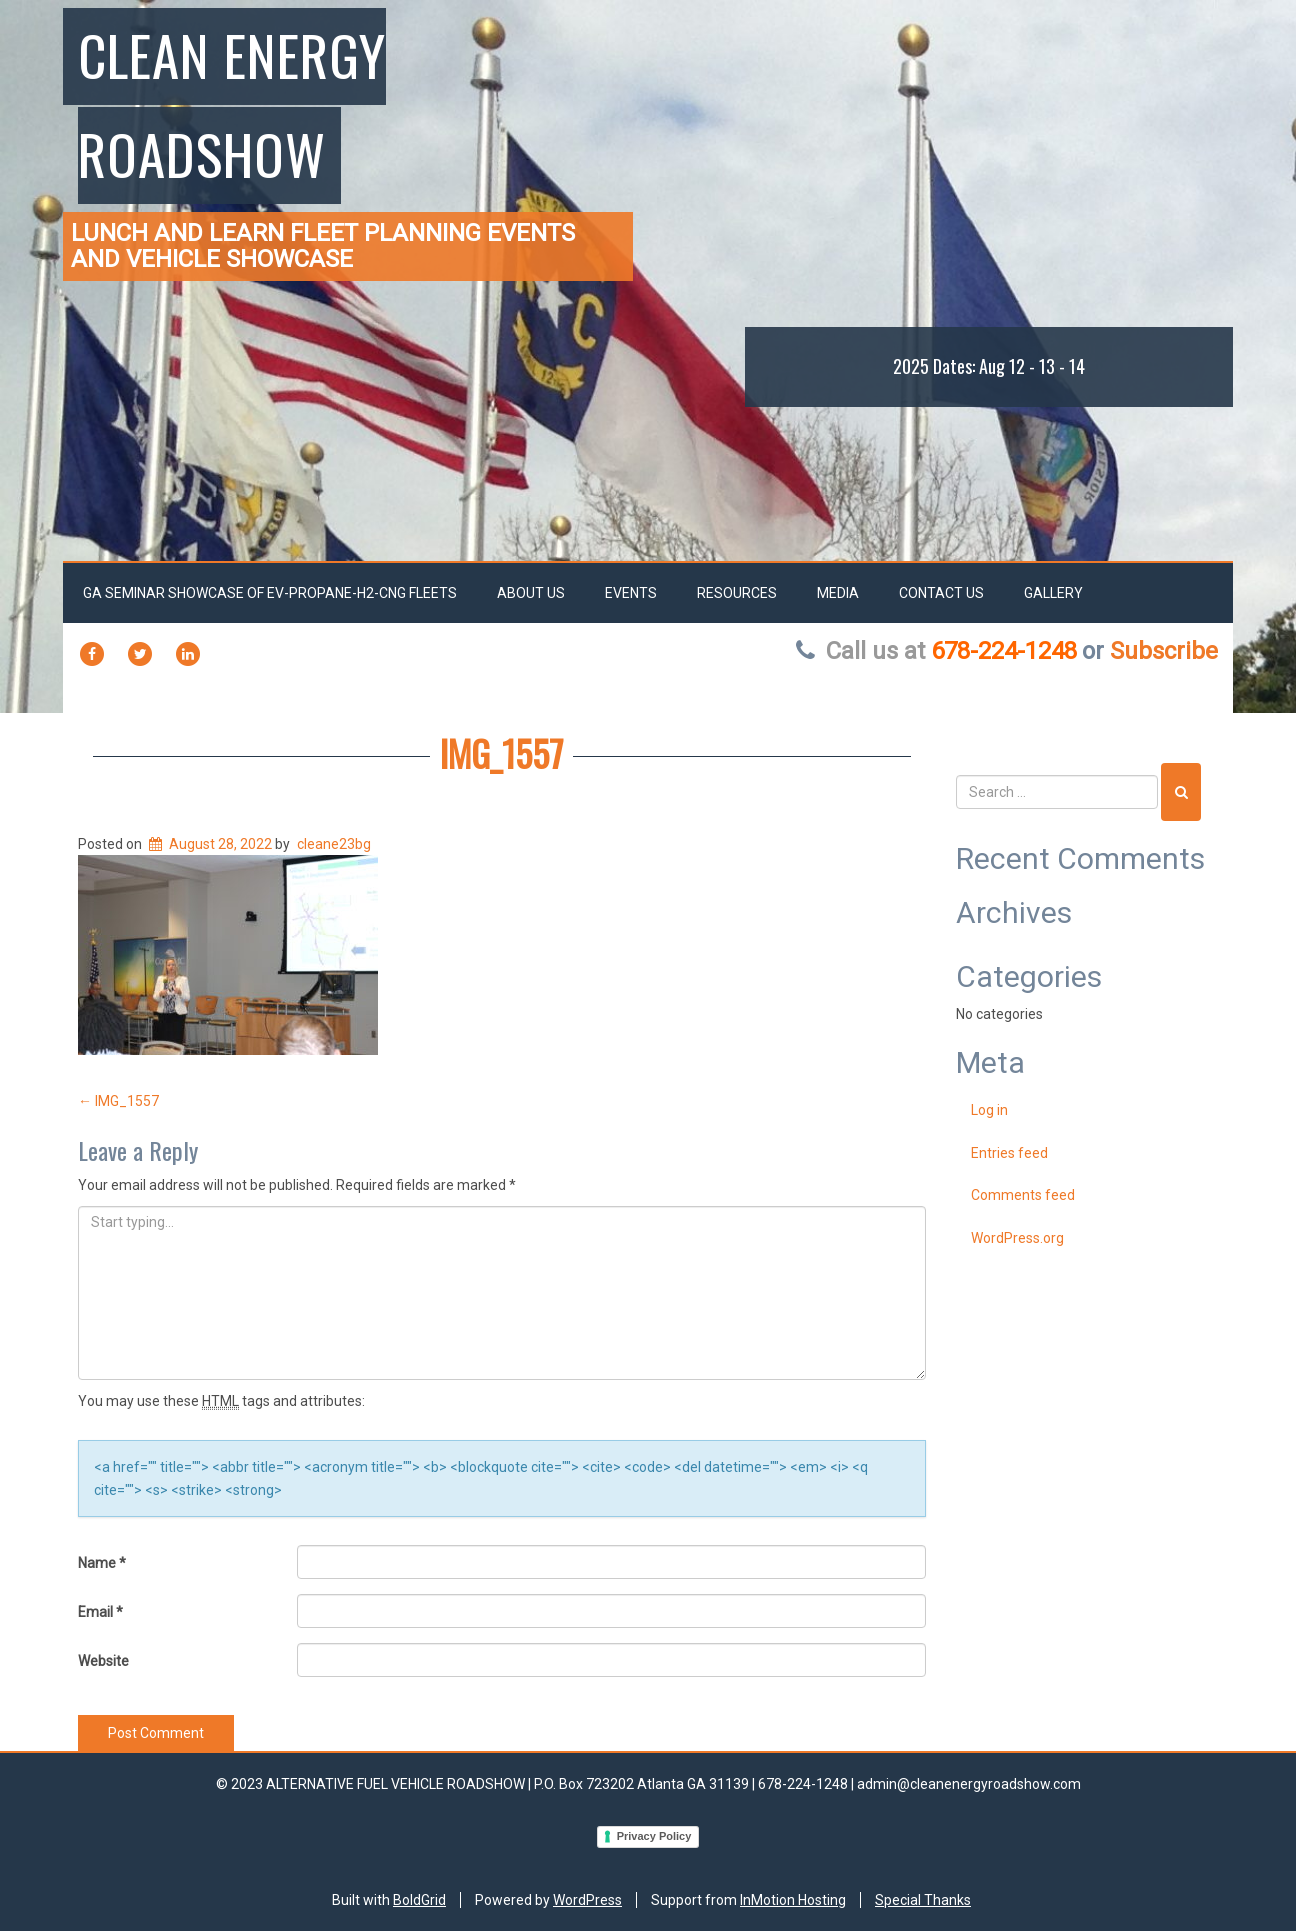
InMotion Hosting (793, 1900)
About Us (531, 593)
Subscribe (1164, 651)
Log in (989, 1110)
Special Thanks (923, 1900)
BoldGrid (419, 1900)
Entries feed (1009, 1153)
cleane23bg (334, 844)
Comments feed (1023, 1195)
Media (838, 593)
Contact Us (941, 593)
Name (102, 1563)
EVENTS (631, 593)
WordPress (587, 1900)
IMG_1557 (501, 752)
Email (100, 1612)
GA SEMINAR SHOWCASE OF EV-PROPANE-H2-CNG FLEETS (270, 593)
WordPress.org (1017, 1238)
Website (103, 1661)
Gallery (1053, 593)
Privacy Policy (654, 1836)
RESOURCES (737, 593)
